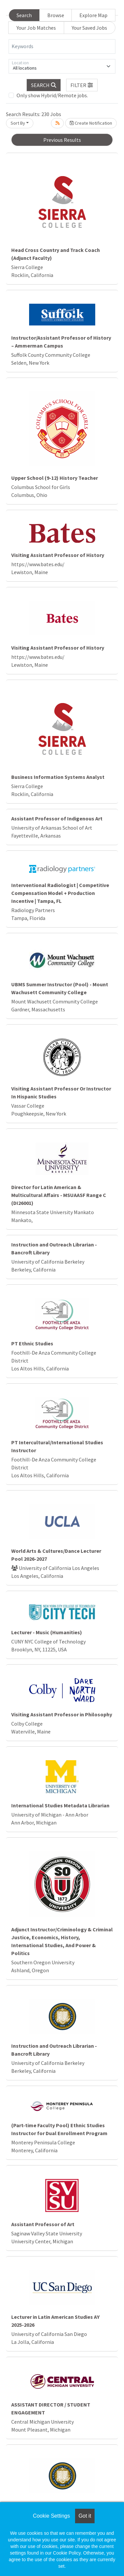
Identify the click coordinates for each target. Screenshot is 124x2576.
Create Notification (91, 123)
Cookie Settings (51, 2516)
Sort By (18, 123)
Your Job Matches (36, 27)
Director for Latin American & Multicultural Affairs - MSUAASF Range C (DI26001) (58, 1195)
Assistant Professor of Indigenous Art (57, 818)
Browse (55, 15)
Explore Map (93, 15)
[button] (82, 85)
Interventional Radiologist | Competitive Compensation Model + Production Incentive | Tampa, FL (60, 893)
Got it (84, 2516)
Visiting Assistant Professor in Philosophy (61, 1714)
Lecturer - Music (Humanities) (46, 1632)
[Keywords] (62, 46)
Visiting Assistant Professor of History (57, 555)
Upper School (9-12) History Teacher (54, 478)
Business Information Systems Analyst (57, 777)
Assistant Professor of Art (42, 2224)
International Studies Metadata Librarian (60, 1805)
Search (24, 15)
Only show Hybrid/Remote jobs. (52, 95)
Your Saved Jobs (89, 27)
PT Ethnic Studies (32, 1343)
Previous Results (62, 140)
